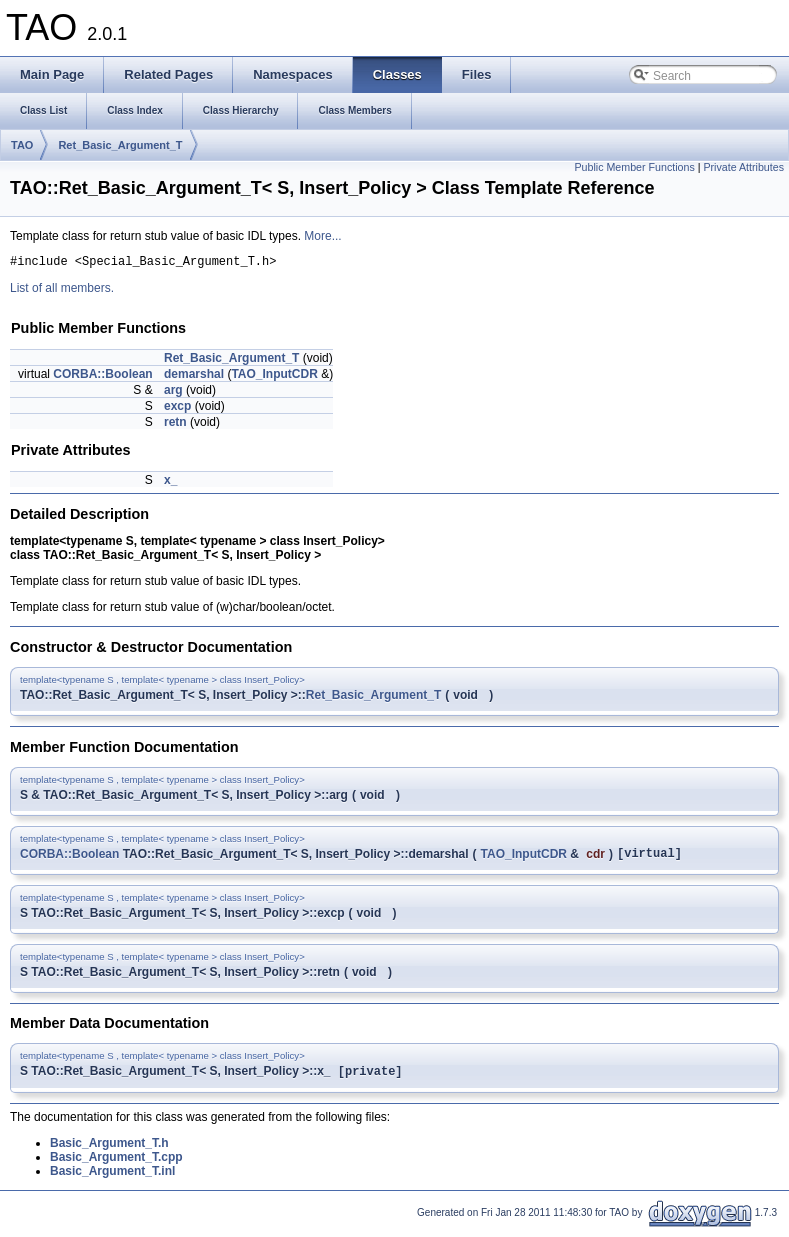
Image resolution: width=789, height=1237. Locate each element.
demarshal (194, 377)
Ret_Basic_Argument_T (120, 145)
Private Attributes (743, 167)
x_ (170, 483)
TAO (22, 145)
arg (173, 393)
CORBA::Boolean (102, 377)
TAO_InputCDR (274, 377)
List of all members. (62, 291)
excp (177, 409)
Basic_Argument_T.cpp (116, 1165)
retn (175, 425)
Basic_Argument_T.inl (112, 1179)
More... (322, 236)
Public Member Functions (635, 167)
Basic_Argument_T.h (109, 1151)
